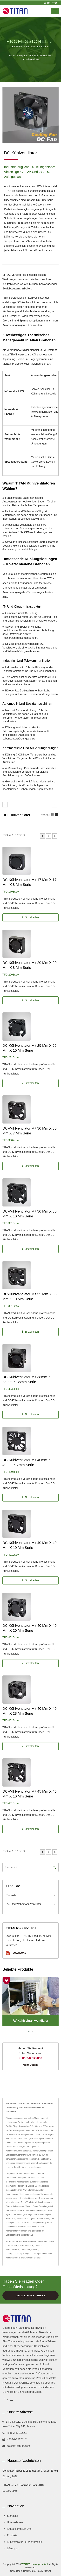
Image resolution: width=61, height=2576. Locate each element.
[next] (54, 804)
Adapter (34, 2249)
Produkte (33, 55)
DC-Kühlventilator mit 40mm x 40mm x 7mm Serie (26, 1462)
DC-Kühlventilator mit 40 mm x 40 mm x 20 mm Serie (29, 1628)
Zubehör (38, 2245)
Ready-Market (43, 2571)
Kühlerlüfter (45, 55)
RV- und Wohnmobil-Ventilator (23, 1904)
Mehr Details (30, 2064)
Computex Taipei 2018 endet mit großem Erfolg (30, 2470)
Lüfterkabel (25, 2249)
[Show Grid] (52, 814)
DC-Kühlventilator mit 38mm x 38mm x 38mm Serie (26, 1379)
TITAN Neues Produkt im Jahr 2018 (23, 2485)
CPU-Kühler (12, 2245)
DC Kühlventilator (30, 59)
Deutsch (53, 3)
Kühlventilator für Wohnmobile (24, 2542)
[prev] (5, 804)
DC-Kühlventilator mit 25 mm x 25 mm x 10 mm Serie (29, 1047)
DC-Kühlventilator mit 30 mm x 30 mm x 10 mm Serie (29, 1213)
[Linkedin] (11, 2400)
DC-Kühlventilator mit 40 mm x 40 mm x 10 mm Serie (29, 1545)
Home (12, 55)
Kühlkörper (36, 2254)
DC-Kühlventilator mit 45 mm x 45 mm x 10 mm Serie (29, 1793)
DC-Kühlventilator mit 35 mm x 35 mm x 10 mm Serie (29, 1296)
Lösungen (12, 2548)
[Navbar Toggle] (55, 11)
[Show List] (56, 814)
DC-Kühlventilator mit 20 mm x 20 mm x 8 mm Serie (29, 965)
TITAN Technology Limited (34, 2564)
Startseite (12, 2515)
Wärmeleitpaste (12, 2249)
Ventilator (29, 2245)
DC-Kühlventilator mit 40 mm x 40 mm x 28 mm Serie (29, 1710)
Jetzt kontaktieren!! (30, 2295)
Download (16, 1953)
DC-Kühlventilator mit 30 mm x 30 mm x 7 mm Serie (29, 1130)
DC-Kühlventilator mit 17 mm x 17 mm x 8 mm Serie (29, 882)
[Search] (26, 1867)
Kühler (21, 2245)
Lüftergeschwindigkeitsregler (18, 2254)
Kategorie (22, 55)
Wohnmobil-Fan (48, 2241)
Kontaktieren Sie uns (15, 2258)
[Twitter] (7, 2400)
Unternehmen (15, 2522)
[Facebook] (4, 2400)
